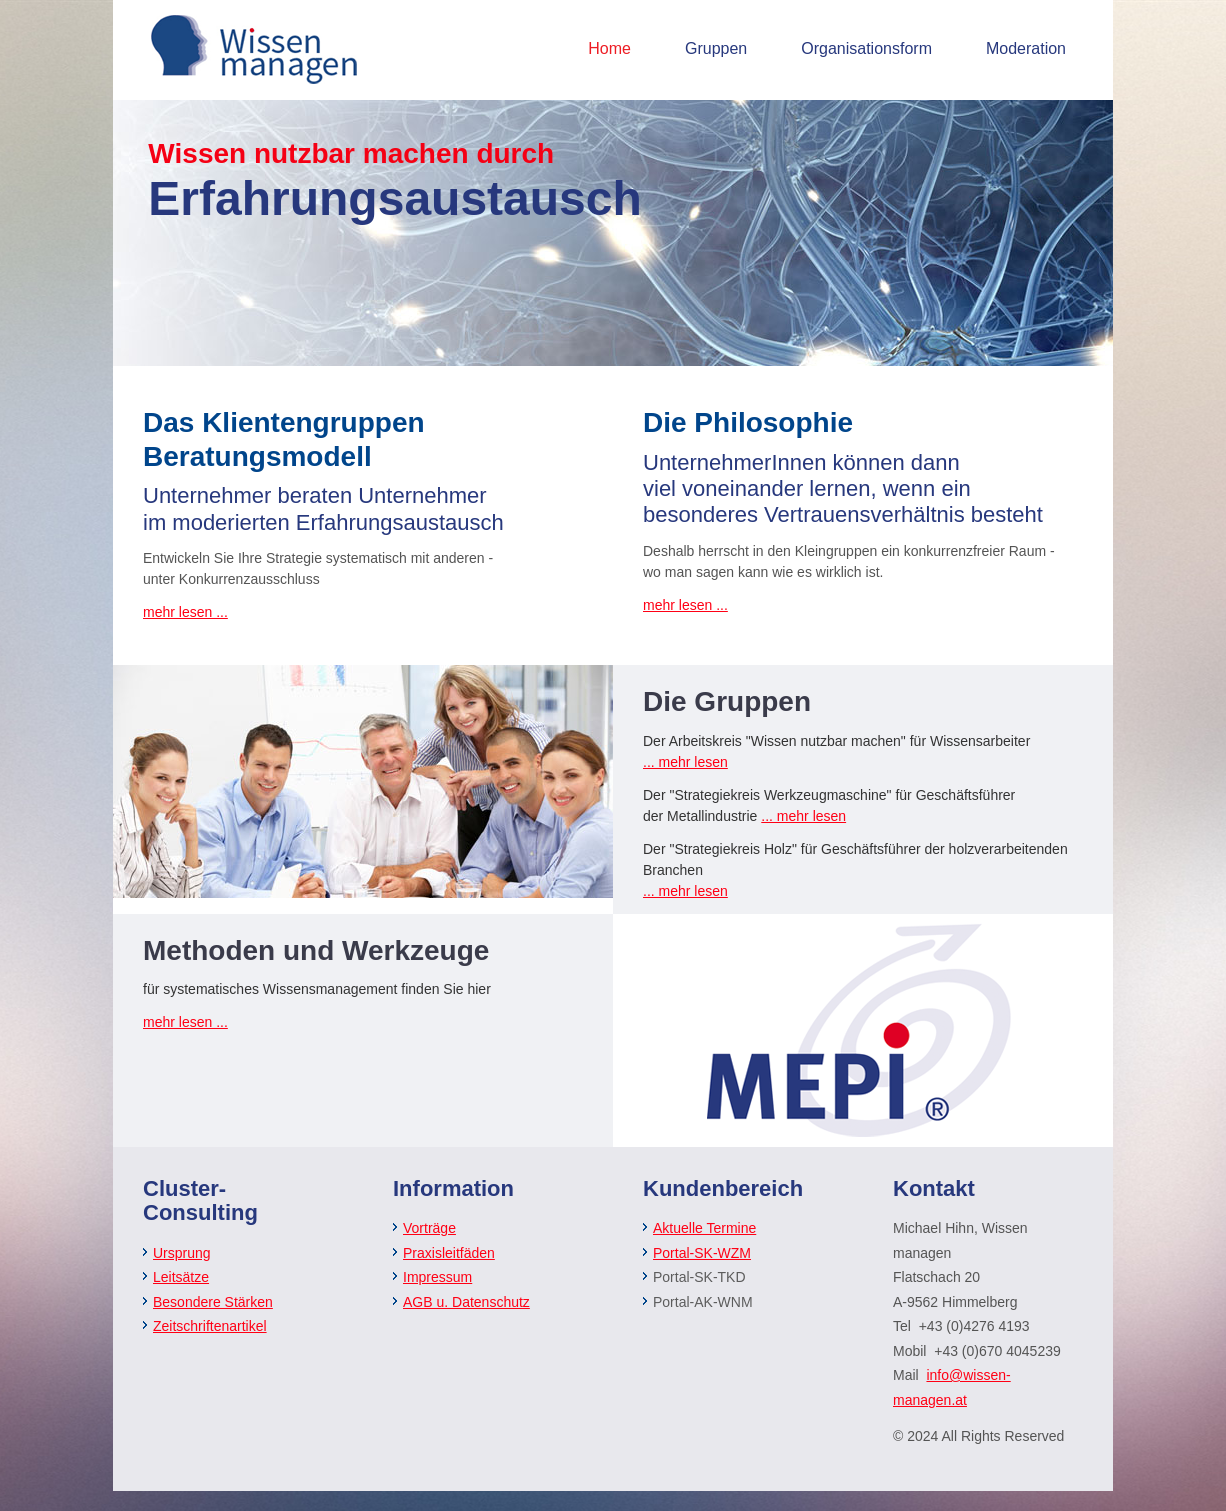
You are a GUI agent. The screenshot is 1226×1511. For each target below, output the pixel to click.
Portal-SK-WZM (702, 1253)
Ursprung (182, 1253)
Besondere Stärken (213, 1302)
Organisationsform (866, 48)
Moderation (1026, 48)
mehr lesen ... (185, 612)
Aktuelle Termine (704, 1228)
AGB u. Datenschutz (466, 1302)
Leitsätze (181, 1277)
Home (609, 48)
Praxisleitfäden (449, 1253)
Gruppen (716, 48)
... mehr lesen (685, 762)
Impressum (437, 1277)
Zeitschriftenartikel (210, 1326)
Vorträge (429, 1228)
